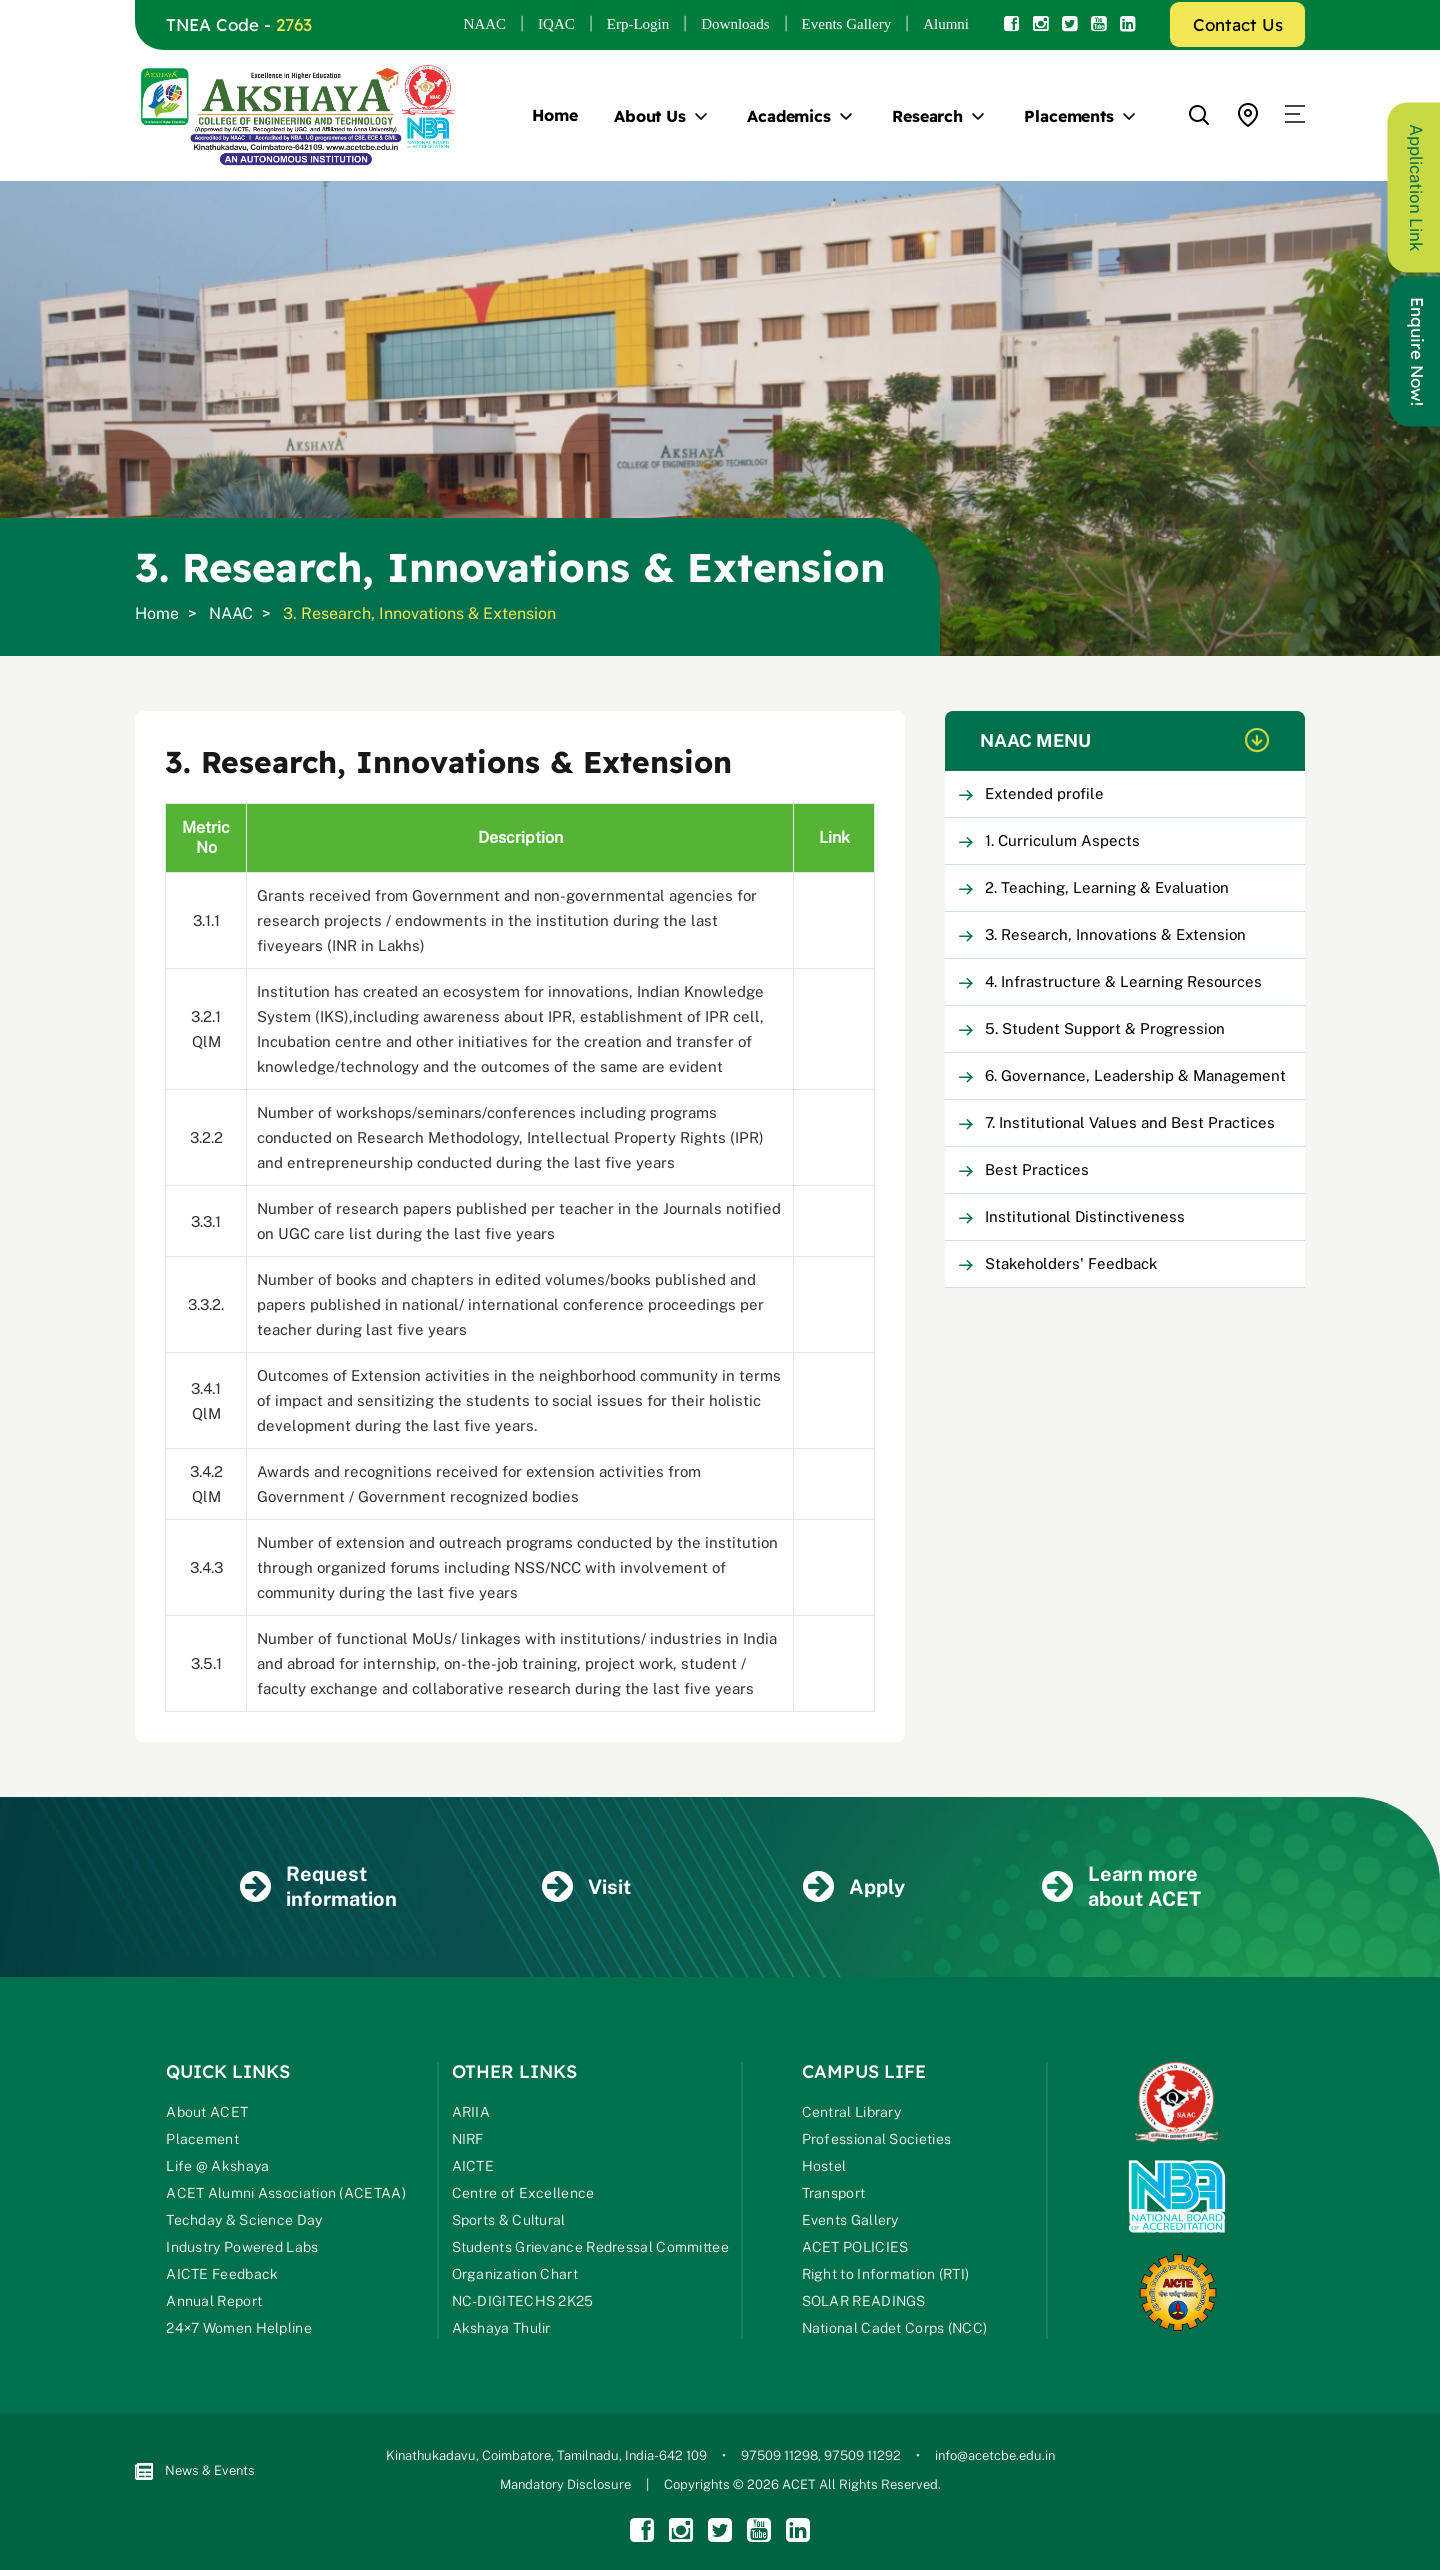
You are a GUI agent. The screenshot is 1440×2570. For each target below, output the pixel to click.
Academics (789, 116)
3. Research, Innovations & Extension (1115, 934)
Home (555, 115)
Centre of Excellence (523, 2193)
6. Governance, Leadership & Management (1135, 1075)
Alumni (946, 24)
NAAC (485, 24)
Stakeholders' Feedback (1071, 1263)
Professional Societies (877, 2139)
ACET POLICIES (855, 2247)
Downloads (735, 24)
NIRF (468, 2139)
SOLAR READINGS (864, 2301)
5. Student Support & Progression (1105, 1028)
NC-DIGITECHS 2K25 (523, 2301)
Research (927, 116)
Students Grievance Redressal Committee (590, 2247)
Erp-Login (638, 24)
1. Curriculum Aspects (1062, 840)
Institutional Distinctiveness (1085, 1216)
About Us (650, 116)
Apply (854, 1887)
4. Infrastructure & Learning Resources (1123, 981)
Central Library (852, 2112)
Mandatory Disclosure (565, 2484)
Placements (1069, 116)
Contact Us (1238, 24)
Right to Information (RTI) (886, 2274)
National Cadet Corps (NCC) (895, 2328)
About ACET (207, 2112)
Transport (834, 2193)
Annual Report (214, 2301)
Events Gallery (847, 24)
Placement (202, 2139)
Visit (586, 1887)
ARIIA (471, 2112)
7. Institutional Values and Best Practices (1130, 1122)
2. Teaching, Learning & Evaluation (1107, 887)
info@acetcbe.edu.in (995, 2455)
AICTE (473, 2166)
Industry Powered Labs (242, 2247)
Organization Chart (515, 2274)
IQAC (556, 24)
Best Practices (1037, 1169)
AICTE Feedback (222, 2274)
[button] (1295, 115)
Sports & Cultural (509, 2220)
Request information (318, 1886)
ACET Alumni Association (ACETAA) (286, 2193)
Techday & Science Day (244, 2220)
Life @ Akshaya (217, 2166)
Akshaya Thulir (501, 2328)
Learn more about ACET (1121, 1886)
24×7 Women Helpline (239, 2328)
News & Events (195, 2471)
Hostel (824, 2166)
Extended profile (1044, 793)
